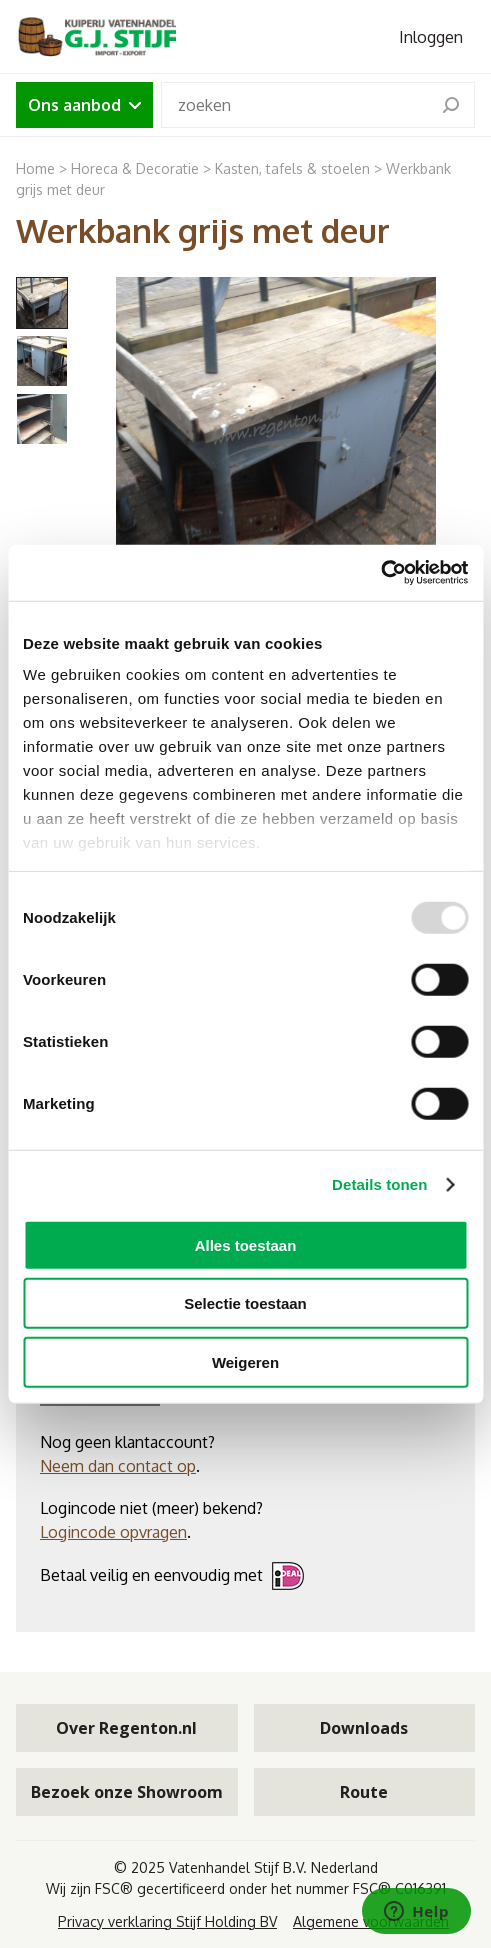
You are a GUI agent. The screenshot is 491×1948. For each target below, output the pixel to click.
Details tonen (379, 1184)
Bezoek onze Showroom (127, 1792)
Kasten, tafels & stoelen (292, 168)
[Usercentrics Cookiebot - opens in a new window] (380, 573)
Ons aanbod (84, 105)
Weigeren (245, 1361)
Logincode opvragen (113, 1532)
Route (364, 1792)
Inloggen (431, 37)
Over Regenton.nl (126, 1728)
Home (35, 168)
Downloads (364, 1728)
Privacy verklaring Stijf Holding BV (167, 1921)
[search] (451, 105)
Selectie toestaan (245, 1303)
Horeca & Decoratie (135, 168)
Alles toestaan (246, 1244)
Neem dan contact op (118, 1466)
